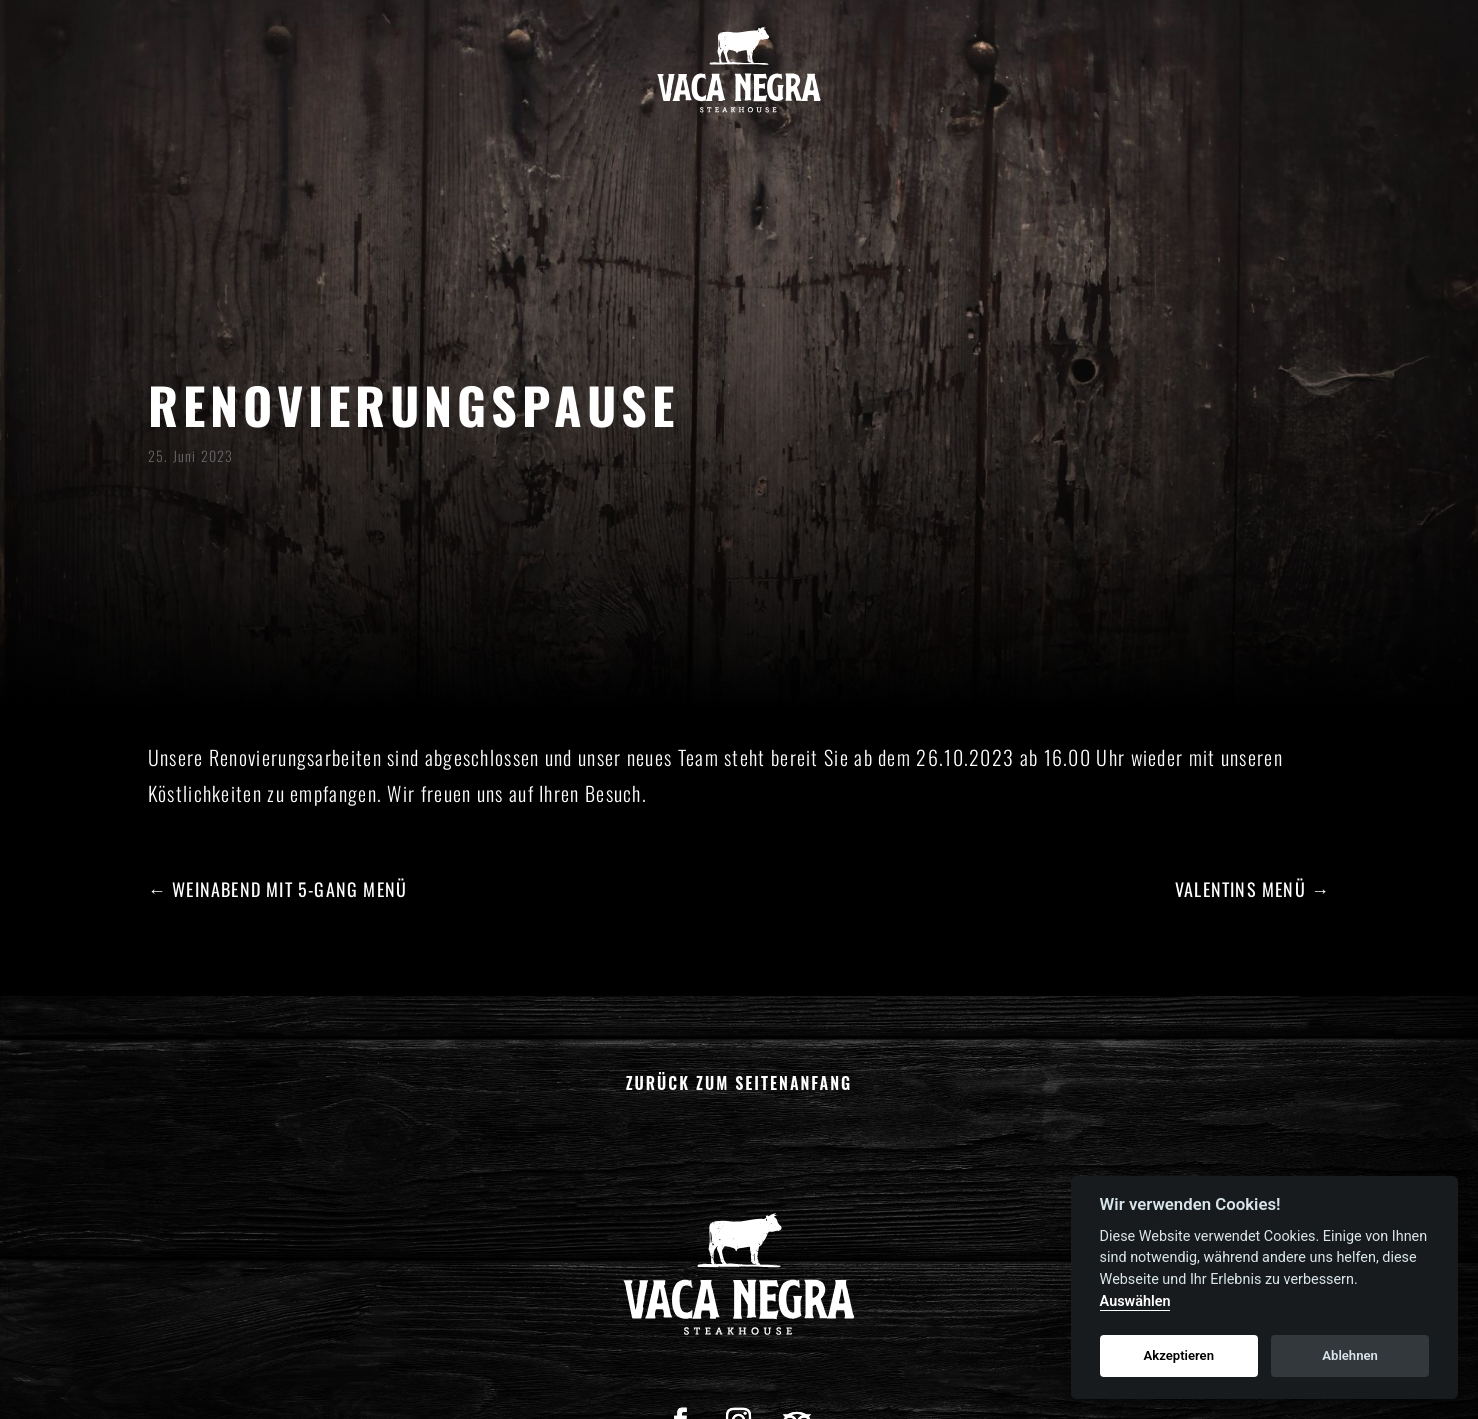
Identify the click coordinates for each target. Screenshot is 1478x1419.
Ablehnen (1350, 1355)
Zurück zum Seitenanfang (739, 1083)
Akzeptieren (1179, 1355)
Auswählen (1135, 1301)
